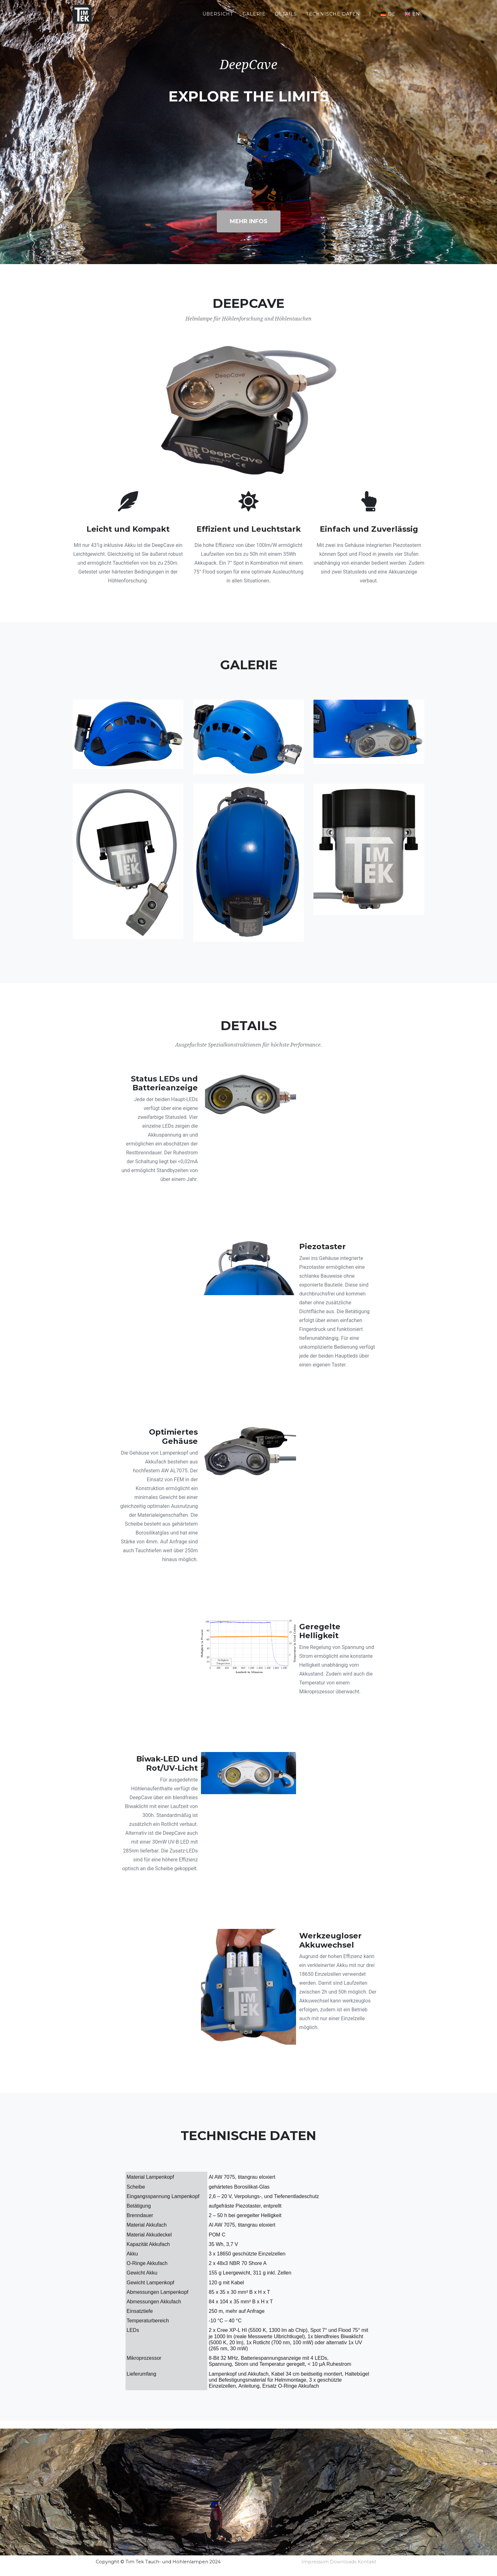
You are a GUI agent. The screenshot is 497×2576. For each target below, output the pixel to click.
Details (286, 19)
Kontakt (367, 2562)
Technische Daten (333, 19)
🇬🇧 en (412, 19)
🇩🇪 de (388, 19)
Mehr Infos (249, 221)
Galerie (254, 19)
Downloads (343, 2562)
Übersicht (218, 19)
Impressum (315, 2562)
